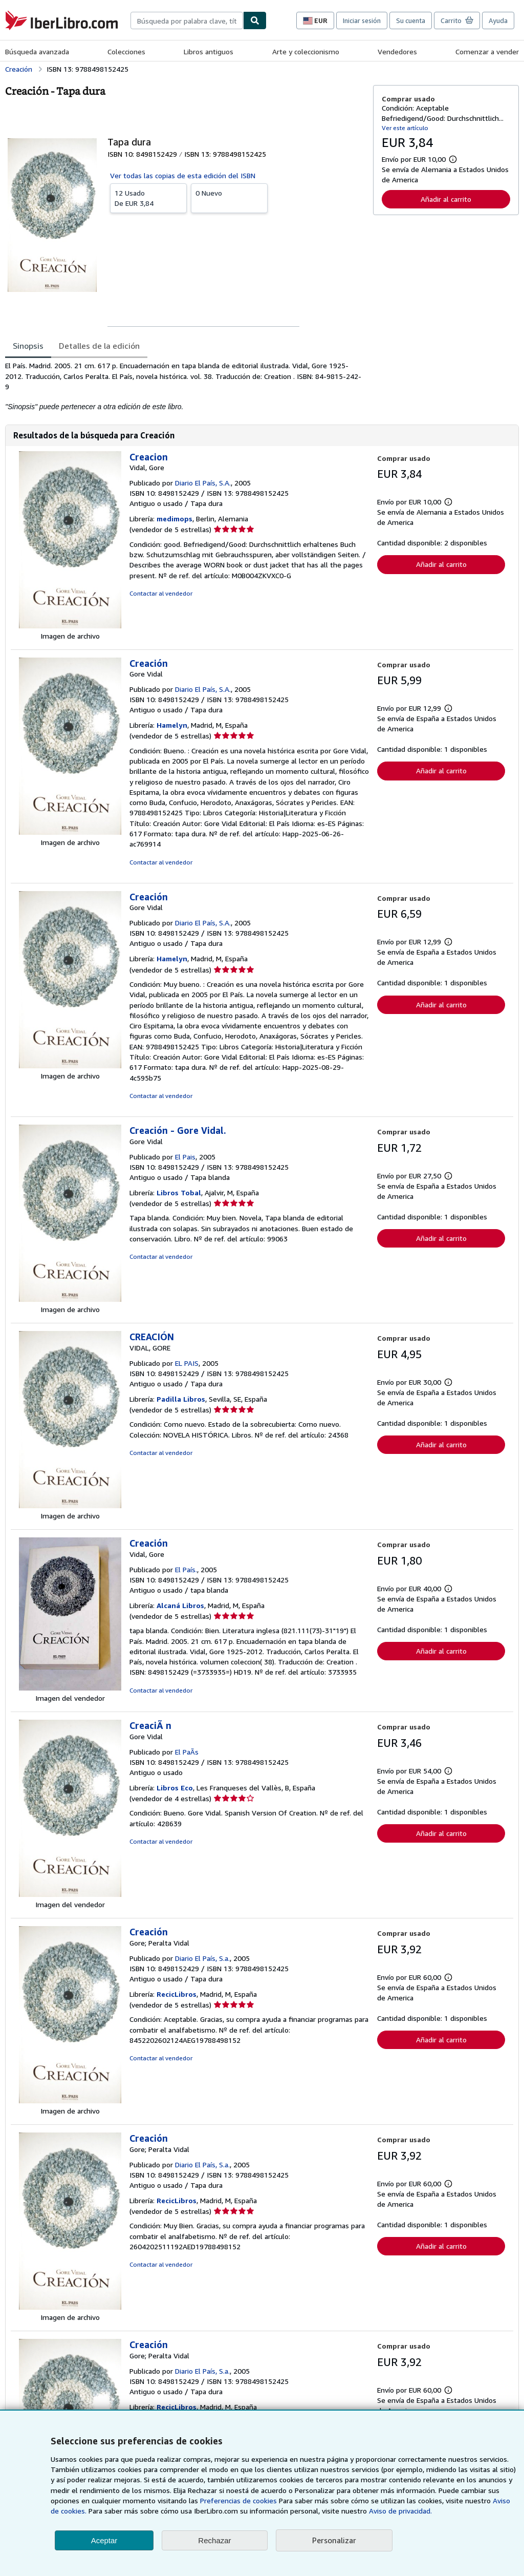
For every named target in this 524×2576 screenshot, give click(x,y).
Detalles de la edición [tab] (99, 346)
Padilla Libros (181, 1399)
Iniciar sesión (362, 20)
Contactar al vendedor (160, 593)
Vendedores (397, 51)
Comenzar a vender (487, 51)
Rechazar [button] (214, 2540)
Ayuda (498, 20)
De (148, 197)
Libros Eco (175, 1787)
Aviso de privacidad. (400, 2510)
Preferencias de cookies (238, 2500)
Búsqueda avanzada (37, 51)
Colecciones (126, 51)
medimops (174, 518)
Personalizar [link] (334, 2540)
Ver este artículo (405, 128)
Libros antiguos (208, 51)
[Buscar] (255, 20)
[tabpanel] (185, 386)
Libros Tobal (179, 1192)
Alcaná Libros (180, 1605)
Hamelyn (172, 725)
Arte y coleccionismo (305, 51)
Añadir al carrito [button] (446, 199)
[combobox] (186, 20)
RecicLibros (176, 1994)
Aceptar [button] (104, 2540)
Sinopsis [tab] (28, 346)
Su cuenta (410, 20)
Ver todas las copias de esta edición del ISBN (182, 175)
